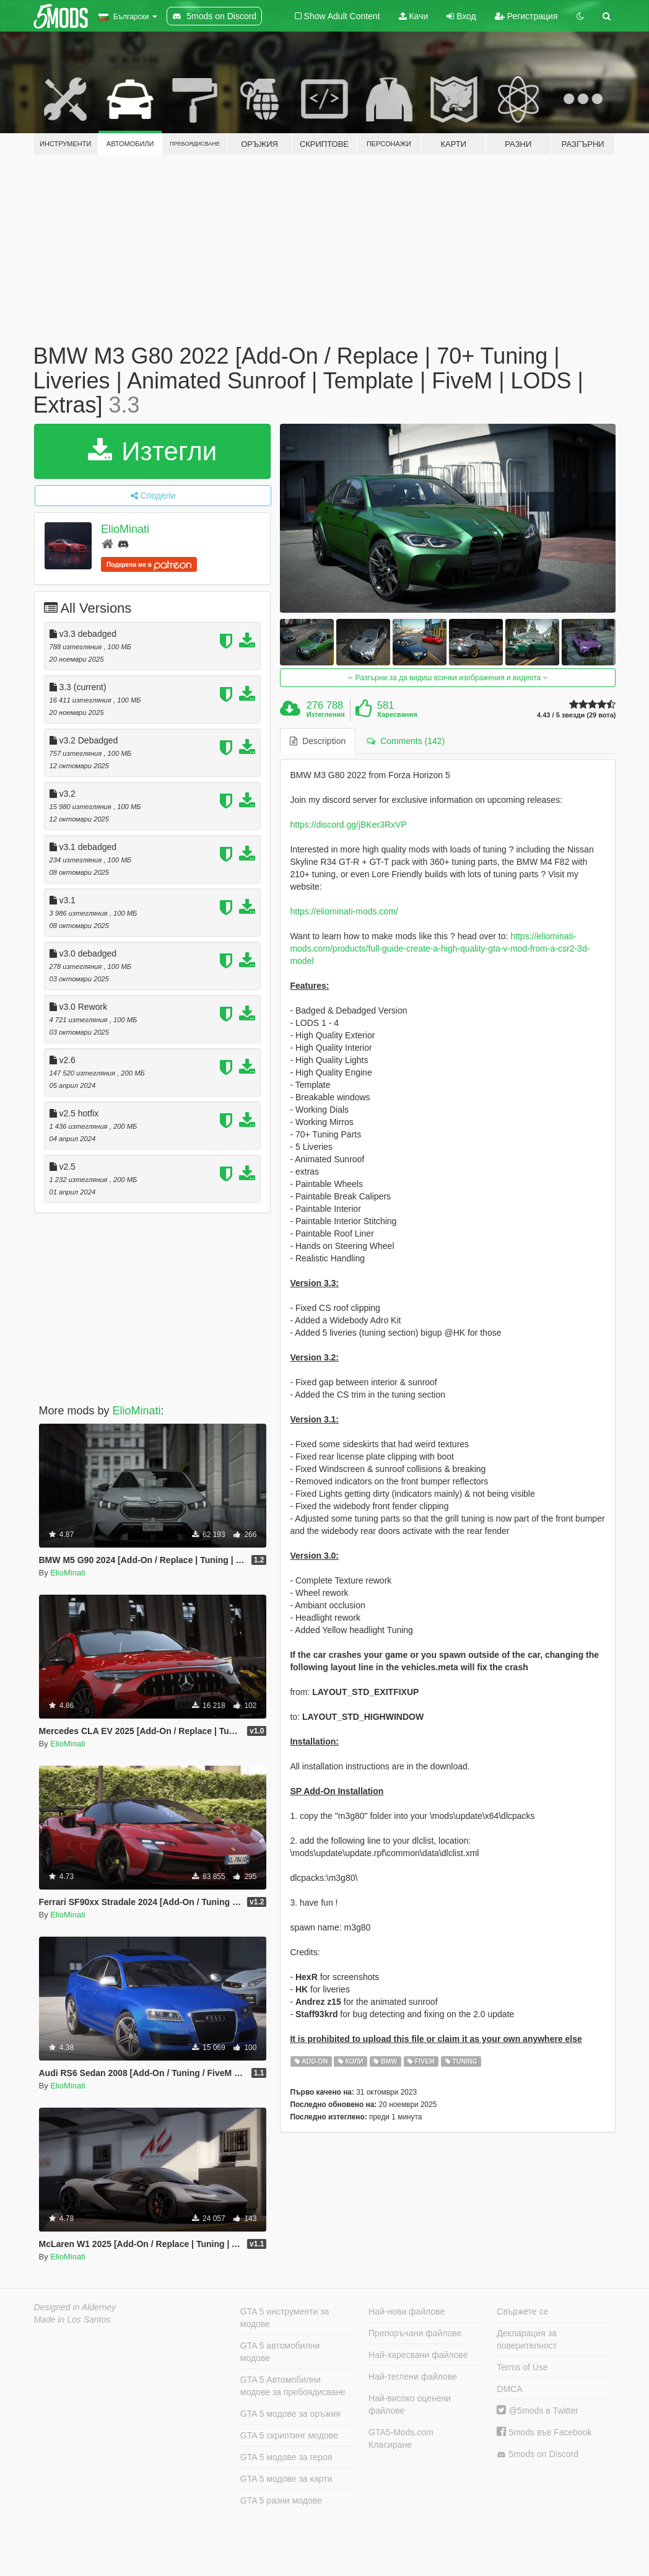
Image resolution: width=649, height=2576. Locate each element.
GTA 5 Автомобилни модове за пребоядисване (293, 2386)
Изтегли (152, 451)
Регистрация (526, 16)
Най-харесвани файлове (418, 2355)
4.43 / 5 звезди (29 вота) (576, 715)
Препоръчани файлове (414, 2333)
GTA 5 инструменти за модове (284, 2318)
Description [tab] (318, 741)
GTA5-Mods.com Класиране (400, 2438)
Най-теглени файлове (412, 2376)
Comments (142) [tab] (406, 741)
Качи (414, 16)
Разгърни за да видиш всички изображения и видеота (447, 677)
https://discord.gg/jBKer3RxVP (348, 825)
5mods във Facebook (544, 2432)
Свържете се (522, 2311)
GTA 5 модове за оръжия (290, 2414)
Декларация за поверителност (527, 2339)
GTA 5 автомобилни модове (280, 2352)
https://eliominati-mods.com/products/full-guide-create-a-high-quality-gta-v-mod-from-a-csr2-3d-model (440, 948)
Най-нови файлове (406, 2311)
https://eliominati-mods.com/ (344, 911)
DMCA (509, 2389)
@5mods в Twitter (537, 2410)
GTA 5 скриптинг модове (289, 2435)
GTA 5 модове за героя (286, 2457)
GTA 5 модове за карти (286, 2479)
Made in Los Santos (72, 2319)
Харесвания (397, 714)
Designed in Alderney (75, 2307)
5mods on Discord (537, 2454)
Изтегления (326, 714)
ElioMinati (125, 529)
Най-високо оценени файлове (409, 2404)
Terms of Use (522, 2367)
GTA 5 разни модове (281, 2500)
